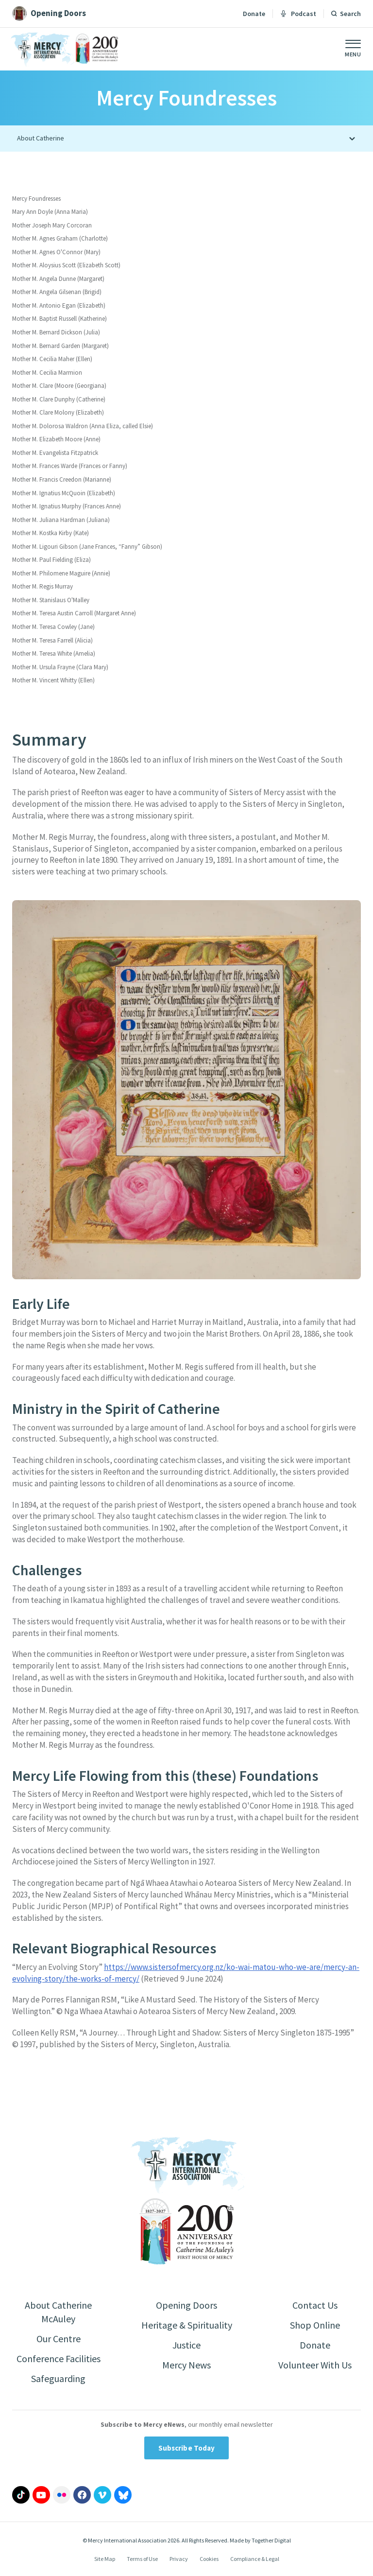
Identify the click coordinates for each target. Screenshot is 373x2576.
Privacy (179, 2558)
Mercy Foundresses (36, 198)
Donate (254, 13)
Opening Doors (186, 2305)
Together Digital (271, 2540)
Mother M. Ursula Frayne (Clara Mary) (60, 667)
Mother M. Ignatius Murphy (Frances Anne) (66, 506)
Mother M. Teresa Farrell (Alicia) (52, 640)
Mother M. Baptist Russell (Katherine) (59, 318)
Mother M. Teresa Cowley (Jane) (53, 627)
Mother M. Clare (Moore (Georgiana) (59, 386)
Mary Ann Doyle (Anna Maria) (50, 212)
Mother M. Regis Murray (42, 586)
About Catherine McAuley (58, 2312)
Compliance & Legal (254, 2558)
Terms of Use (142, 2558)
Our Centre (58, 2338)
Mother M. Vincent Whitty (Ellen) (53, 680)
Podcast (298, 13)
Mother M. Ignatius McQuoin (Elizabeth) (63, 493)
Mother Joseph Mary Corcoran (52, 225)
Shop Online (315, 2325)
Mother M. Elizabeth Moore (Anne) (56, 439)
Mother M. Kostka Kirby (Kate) (50, 533)
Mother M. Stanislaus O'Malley (50, 600)
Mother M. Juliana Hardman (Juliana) (61, 520)
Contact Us (315, 2305)
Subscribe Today (186, 2448)
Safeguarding (58, 2378)
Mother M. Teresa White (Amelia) (53, 653)
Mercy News (186, 2365)
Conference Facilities (59, 2358)
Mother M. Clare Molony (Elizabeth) (58, 412)
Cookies (209, 2558)
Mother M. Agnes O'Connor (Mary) (56, 252)
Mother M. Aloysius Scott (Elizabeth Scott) (66, 265)
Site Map (104, 2558)
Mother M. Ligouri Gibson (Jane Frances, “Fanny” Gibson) (87, 546)
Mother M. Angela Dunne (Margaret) (58, 279)
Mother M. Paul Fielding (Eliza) (51, 560)
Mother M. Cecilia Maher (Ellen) (52, 359)
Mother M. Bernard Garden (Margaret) (60, 346)
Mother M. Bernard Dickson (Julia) (56, 332)
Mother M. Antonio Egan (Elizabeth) (58, 305)
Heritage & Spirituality (186, 2325)
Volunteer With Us (315, 2365)
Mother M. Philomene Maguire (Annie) (61, 573)
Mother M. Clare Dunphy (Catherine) (58, 399)
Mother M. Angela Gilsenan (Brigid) (57, 292)
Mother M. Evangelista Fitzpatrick (55, 453)
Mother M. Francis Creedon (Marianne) (61, 479)
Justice (186, 2345)
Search (350, 13)
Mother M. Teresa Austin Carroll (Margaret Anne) (74, 613)
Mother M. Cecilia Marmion (47, 372)
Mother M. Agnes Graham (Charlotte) (60, 238)
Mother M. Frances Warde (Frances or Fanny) (69, 466)
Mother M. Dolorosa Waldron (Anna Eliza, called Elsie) (82, 426)
